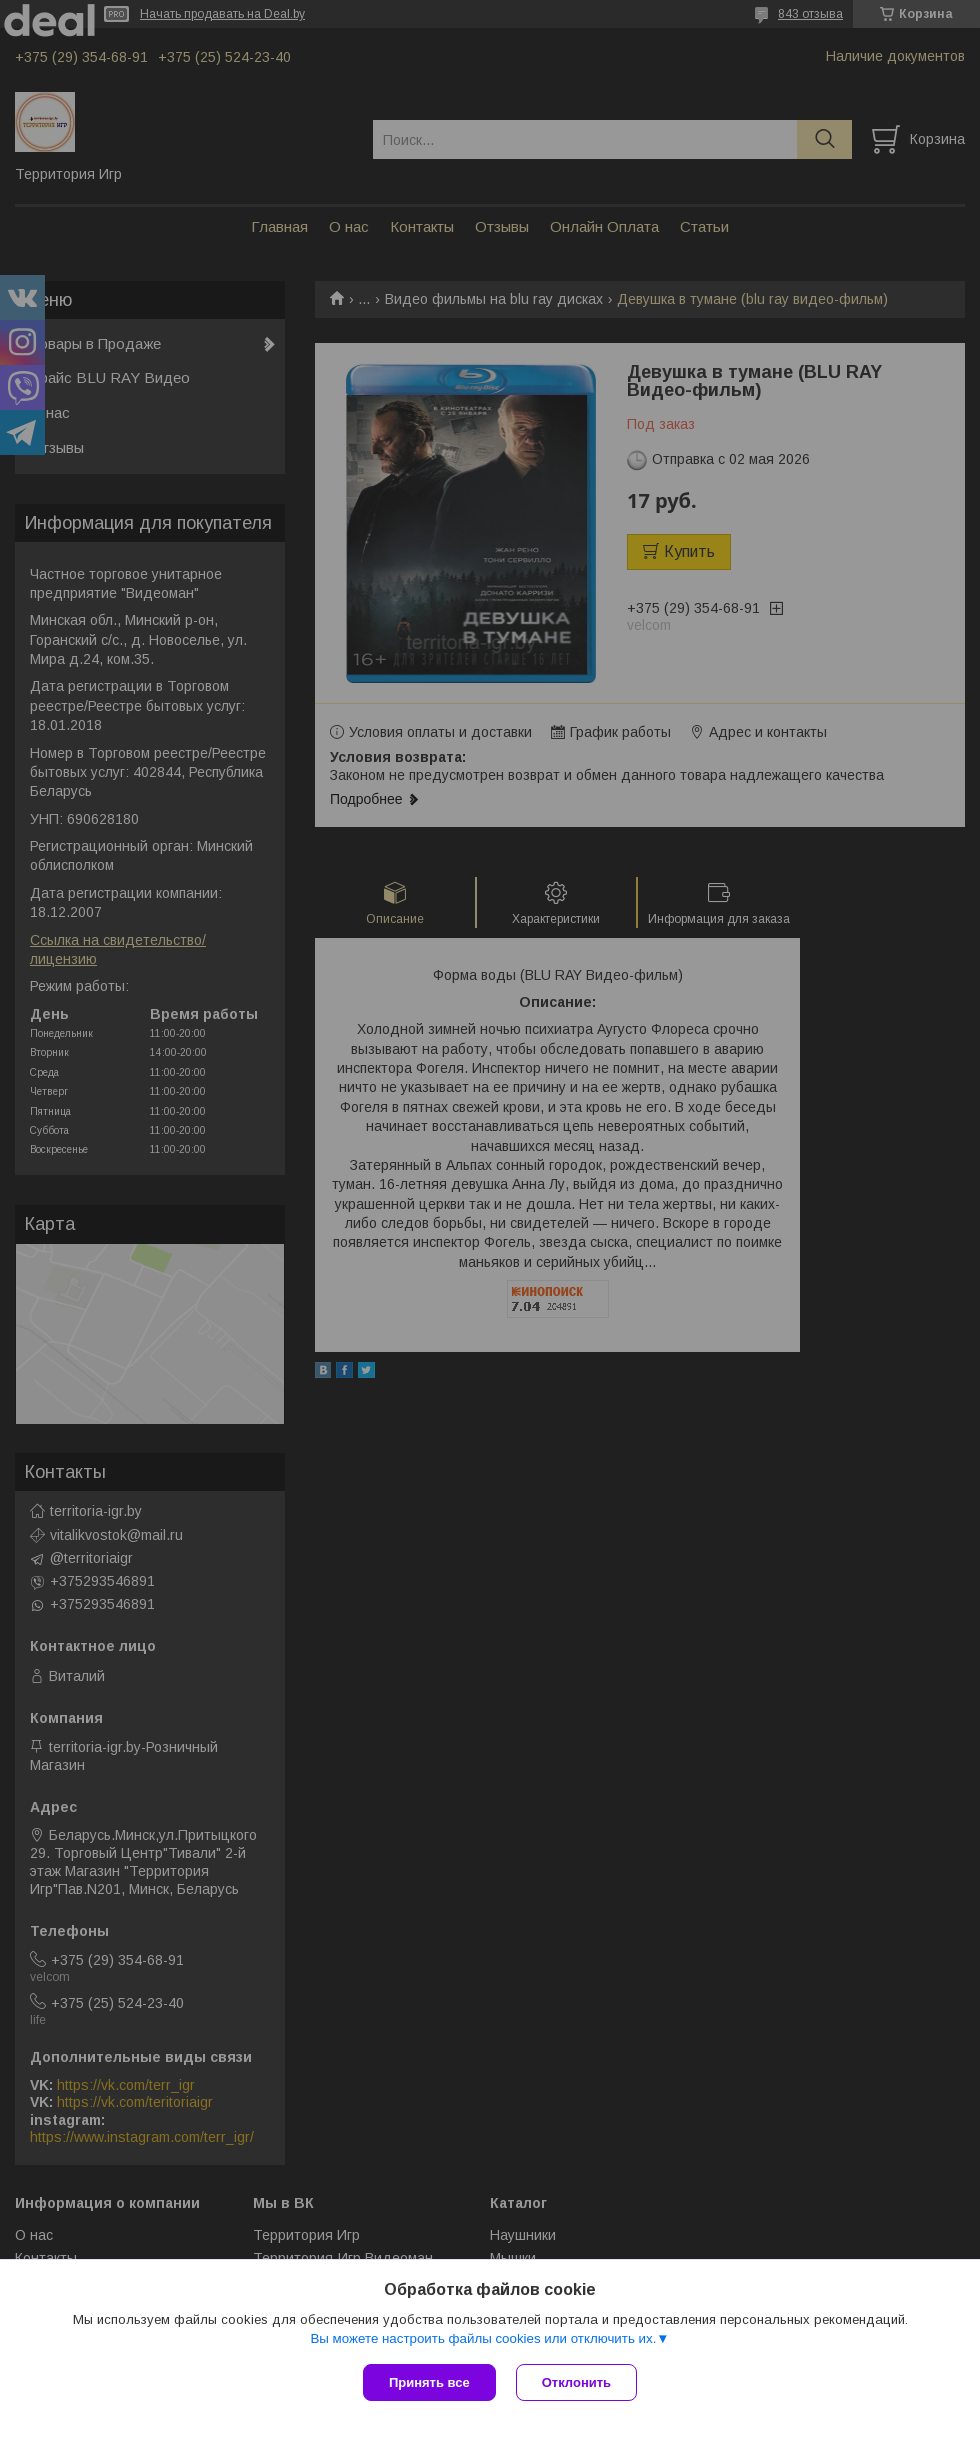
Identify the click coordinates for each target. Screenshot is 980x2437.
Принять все (429, 2382)
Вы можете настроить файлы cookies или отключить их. (483, 2338)
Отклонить (576, 2382)
